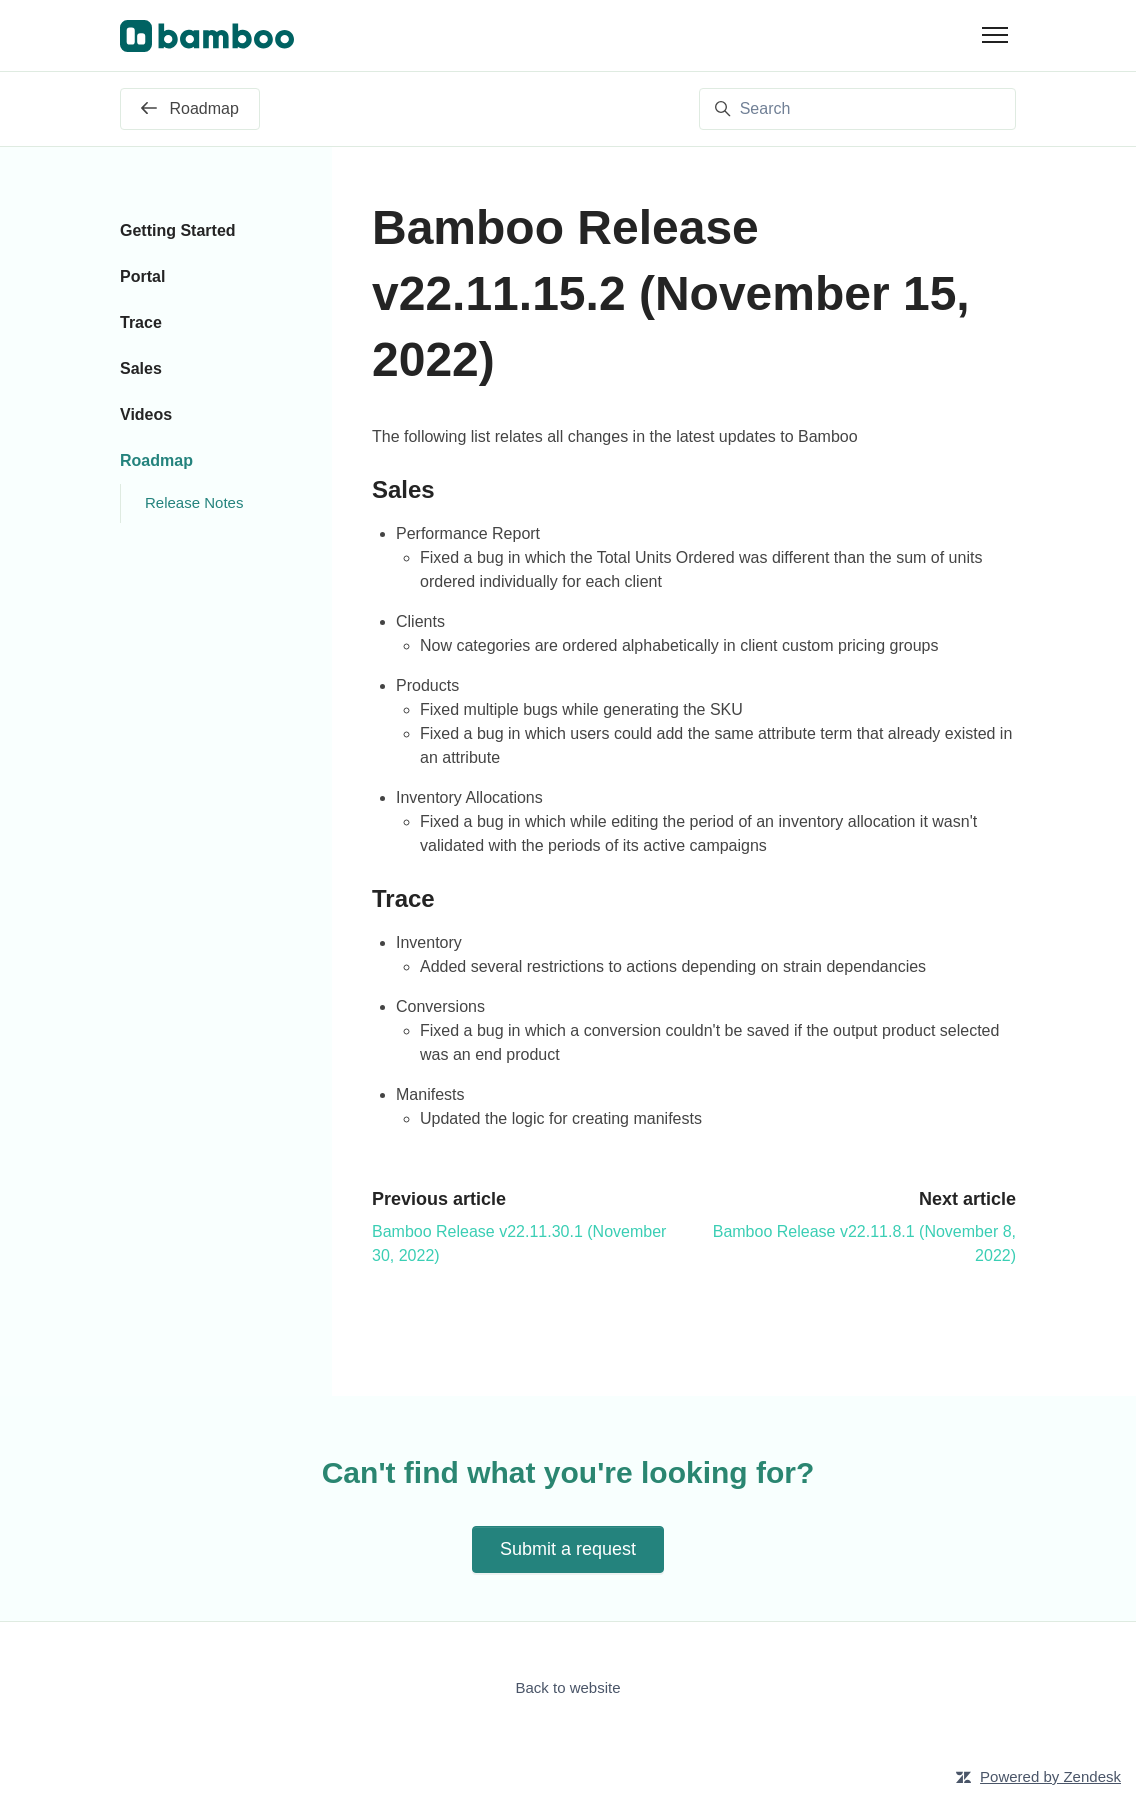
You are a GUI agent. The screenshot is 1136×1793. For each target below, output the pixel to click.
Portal (142, 276)
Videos (146, 414)
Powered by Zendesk (1050, 1776)
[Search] (857, 109)
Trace (141, 322)
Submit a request (568, 1549)
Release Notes (194, 502)
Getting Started (178, 230)
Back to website (567, 1687)
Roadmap (156, 460)
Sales (141, 368)
